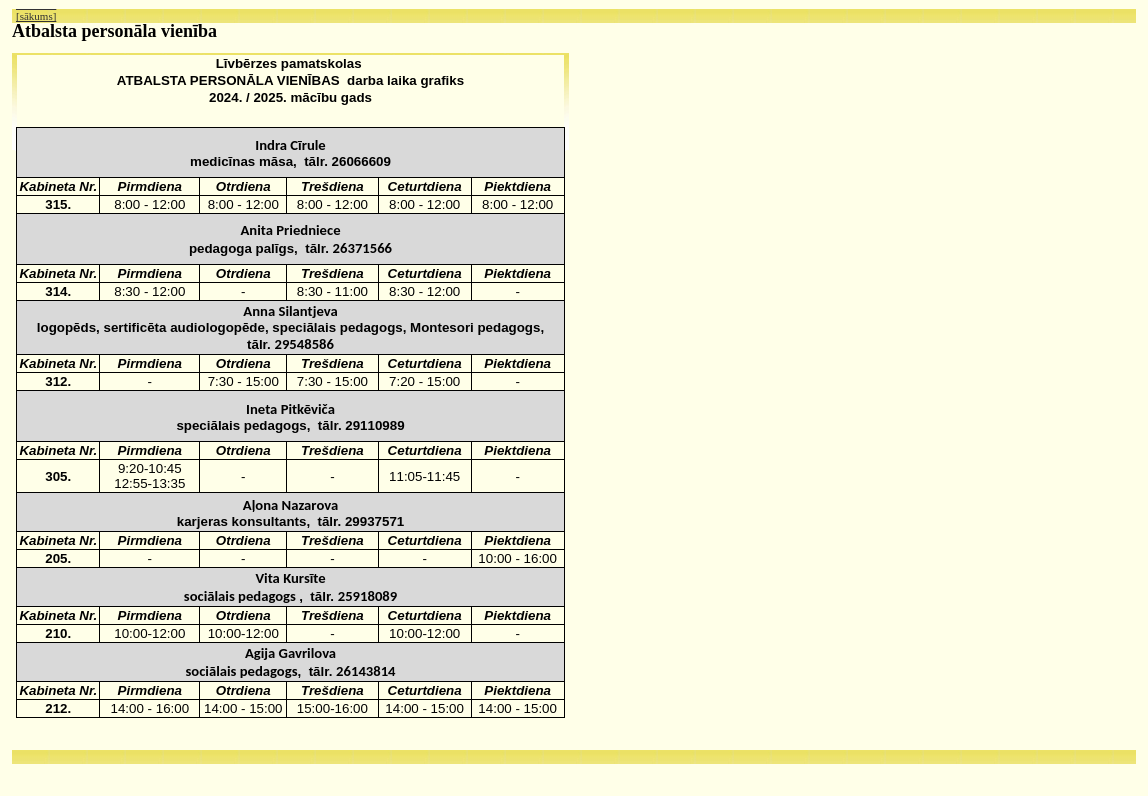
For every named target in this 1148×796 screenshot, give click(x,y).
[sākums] (36, 16)
